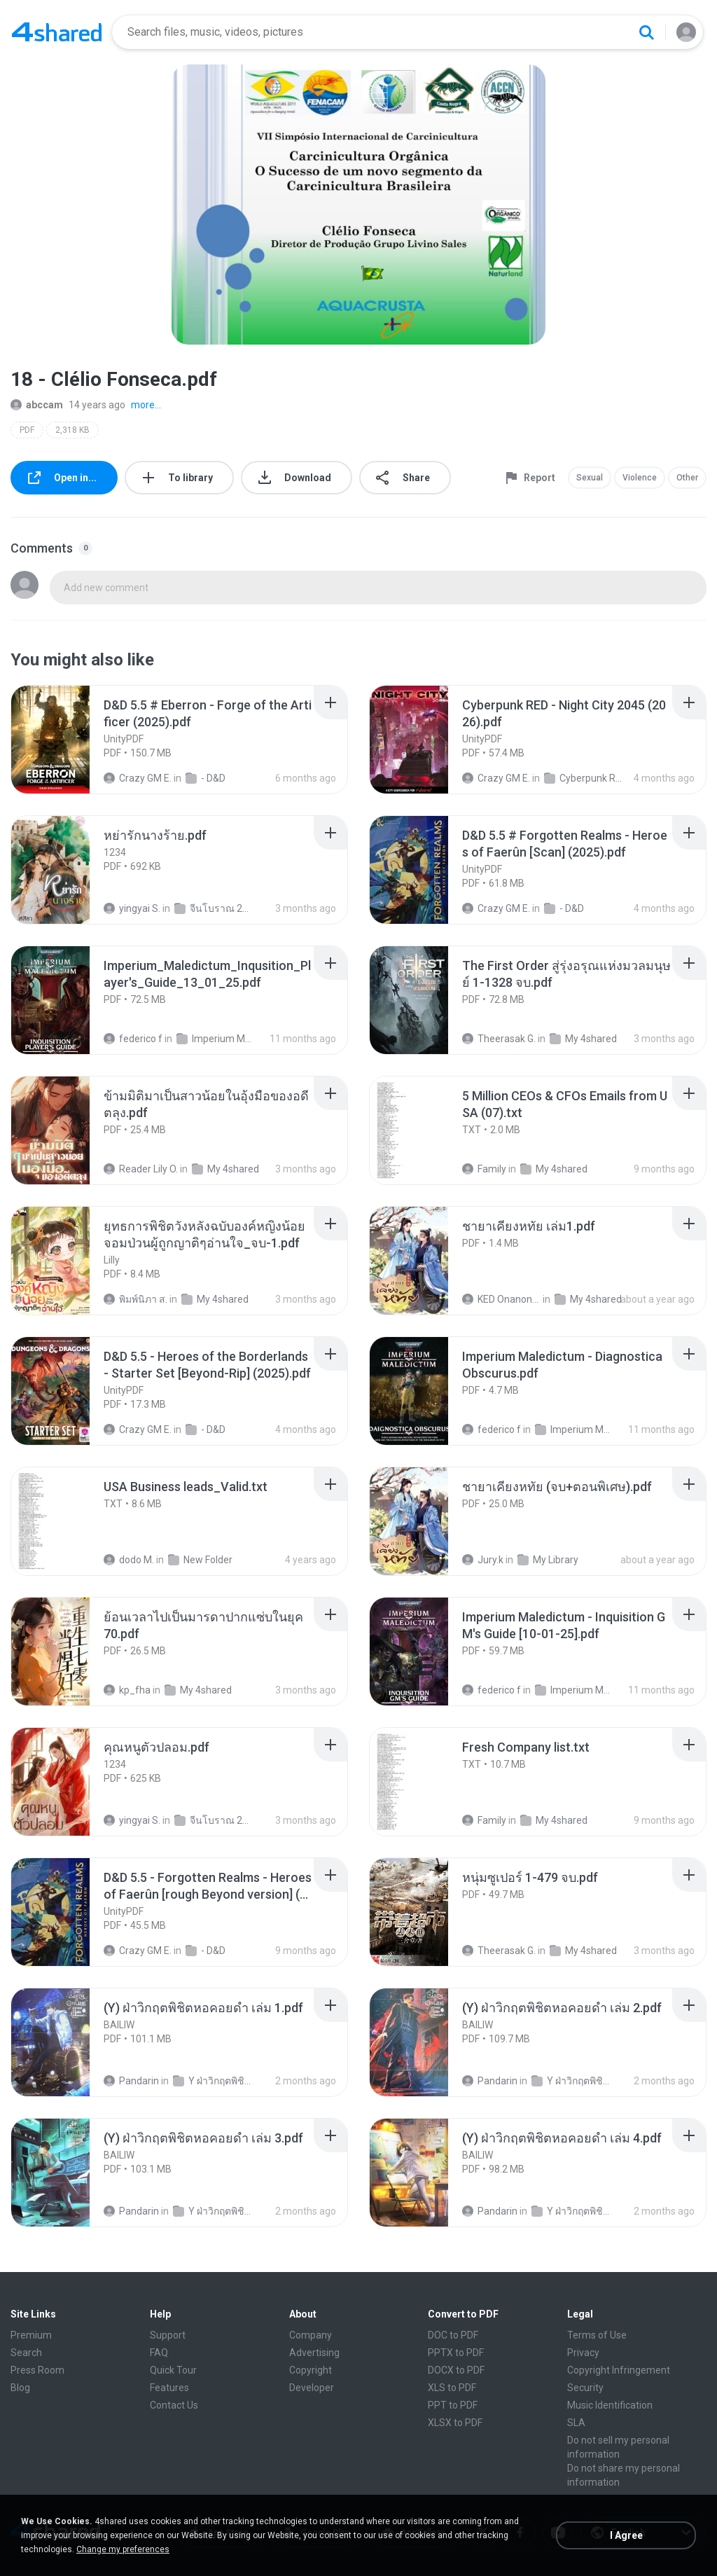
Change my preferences (122, 2549)
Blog (20, 2387)
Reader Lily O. (141, 1169)
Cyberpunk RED (583, 778)
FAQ (159, 2352)
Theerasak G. (499, 1038)
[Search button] (646, 32)
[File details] (65, 740)
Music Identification (610, 2405)
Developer (311, 2387)
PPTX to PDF (456, 2352)
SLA (576, 2422)
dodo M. (129, 1559)
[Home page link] (57, 32)
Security (585, 2387)
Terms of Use (597, 2335)
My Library (547, 1559)
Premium (31, 2335)
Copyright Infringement (618, 2370)
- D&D (205, 778)
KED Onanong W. (501, 1299)
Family (484, 1169)
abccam (37, 404)
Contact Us (174, 2405)
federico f (133, 1038)
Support (168, 2335)
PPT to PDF (453, 2405)
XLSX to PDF (455, 2422)
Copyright (310, 2370)
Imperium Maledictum (215, 1038)
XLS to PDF (452, 2387)
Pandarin (131, 2080)
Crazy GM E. (138, 778)
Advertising (314, 2352)
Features (169, 2387)
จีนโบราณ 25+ (213, 908)
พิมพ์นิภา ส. (135, 1299)
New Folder (200, 1559)
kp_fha (127, 1690)
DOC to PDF (453, 2335)
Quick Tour (173, 2370)
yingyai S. (132, 908)
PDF (27, 430)
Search (26, 2352)
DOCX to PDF (456, 2370)
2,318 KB (72, 430)
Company (310, 2335)
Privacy (583, 2352)
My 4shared (583, 1038)
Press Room (37, 2370)
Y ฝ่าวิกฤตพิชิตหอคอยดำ (212, 2080)
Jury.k (482, 1559)
